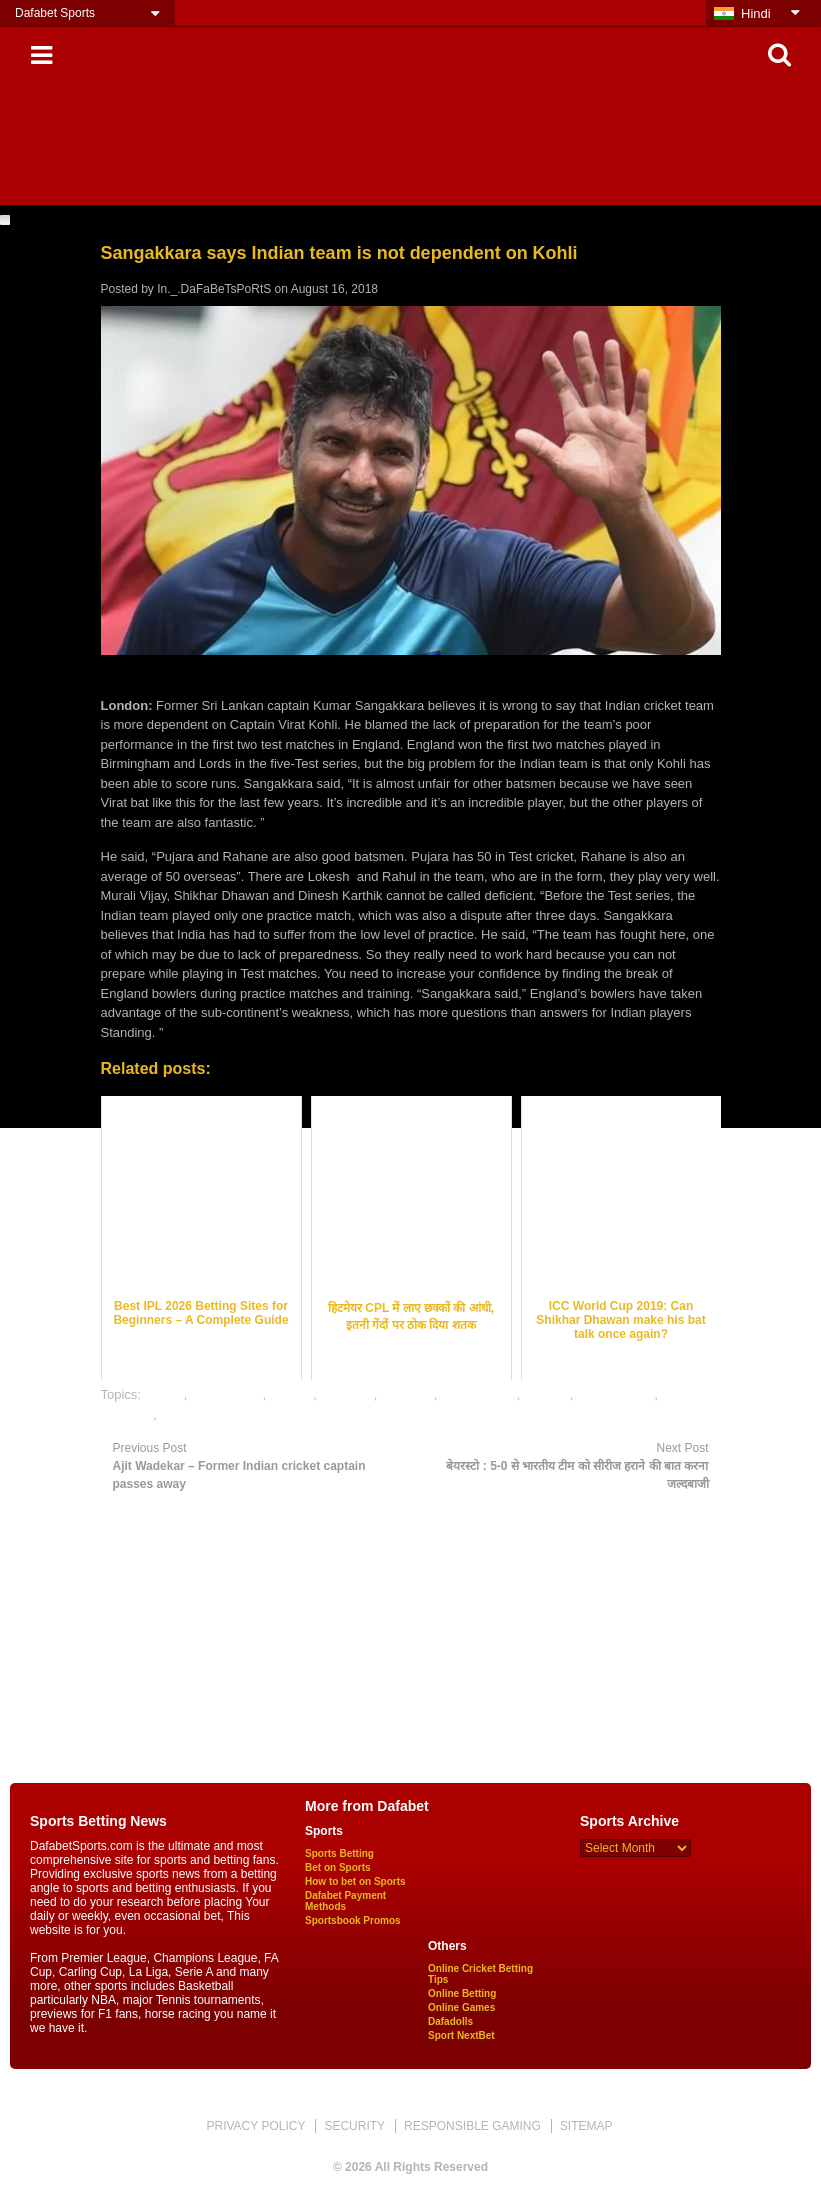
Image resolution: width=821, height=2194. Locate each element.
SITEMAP (586, 2126)
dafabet (291, 1394)
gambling (407, 1394)
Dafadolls (450, 2021)
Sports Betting (339, 1853)
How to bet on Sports (355, 1881)
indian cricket (479, 1394)
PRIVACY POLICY (255, 2126)
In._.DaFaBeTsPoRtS (214, 289)
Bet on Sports (338, 1867)
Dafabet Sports (55, 13)
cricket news (227, 1394)
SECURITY (354, 2126)
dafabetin (347, 1394)
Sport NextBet (461, 2035)
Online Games (461, 2007)
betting (164, 1394)
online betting (615, 1394)
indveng (547, 1394)
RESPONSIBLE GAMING (472, 2126)
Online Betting (462, 1993)
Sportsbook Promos (353, 1920)
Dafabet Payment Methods (345, 1901)
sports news (195, 1414)
